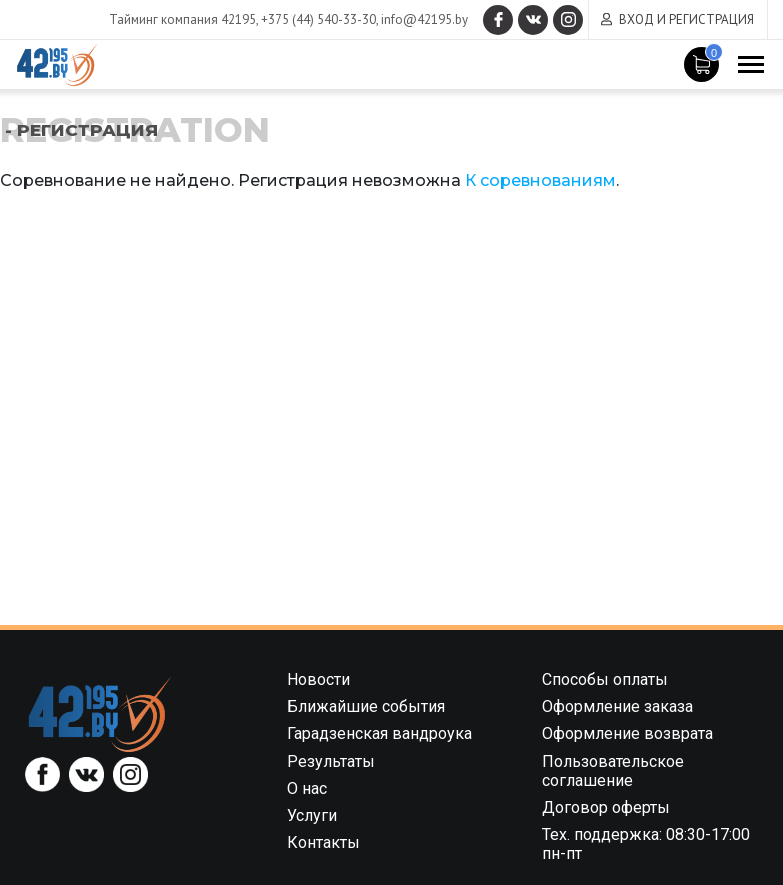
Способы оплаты (605, 679)
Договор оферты (606, 807)
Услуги (312, 815)
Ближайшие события (366, 706)
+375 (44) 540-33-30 (318, 19)
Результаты (331, 761)
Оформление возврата (627, 733)
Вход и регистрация (686, 19)
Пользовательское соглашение (613, 771)
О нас (307, 788)
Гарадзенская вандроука (379, 733)
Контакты (323, 842)
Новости (318, 679)
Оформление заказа (617, 706)
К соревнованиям (540, 180)
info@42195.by (424, 19)
